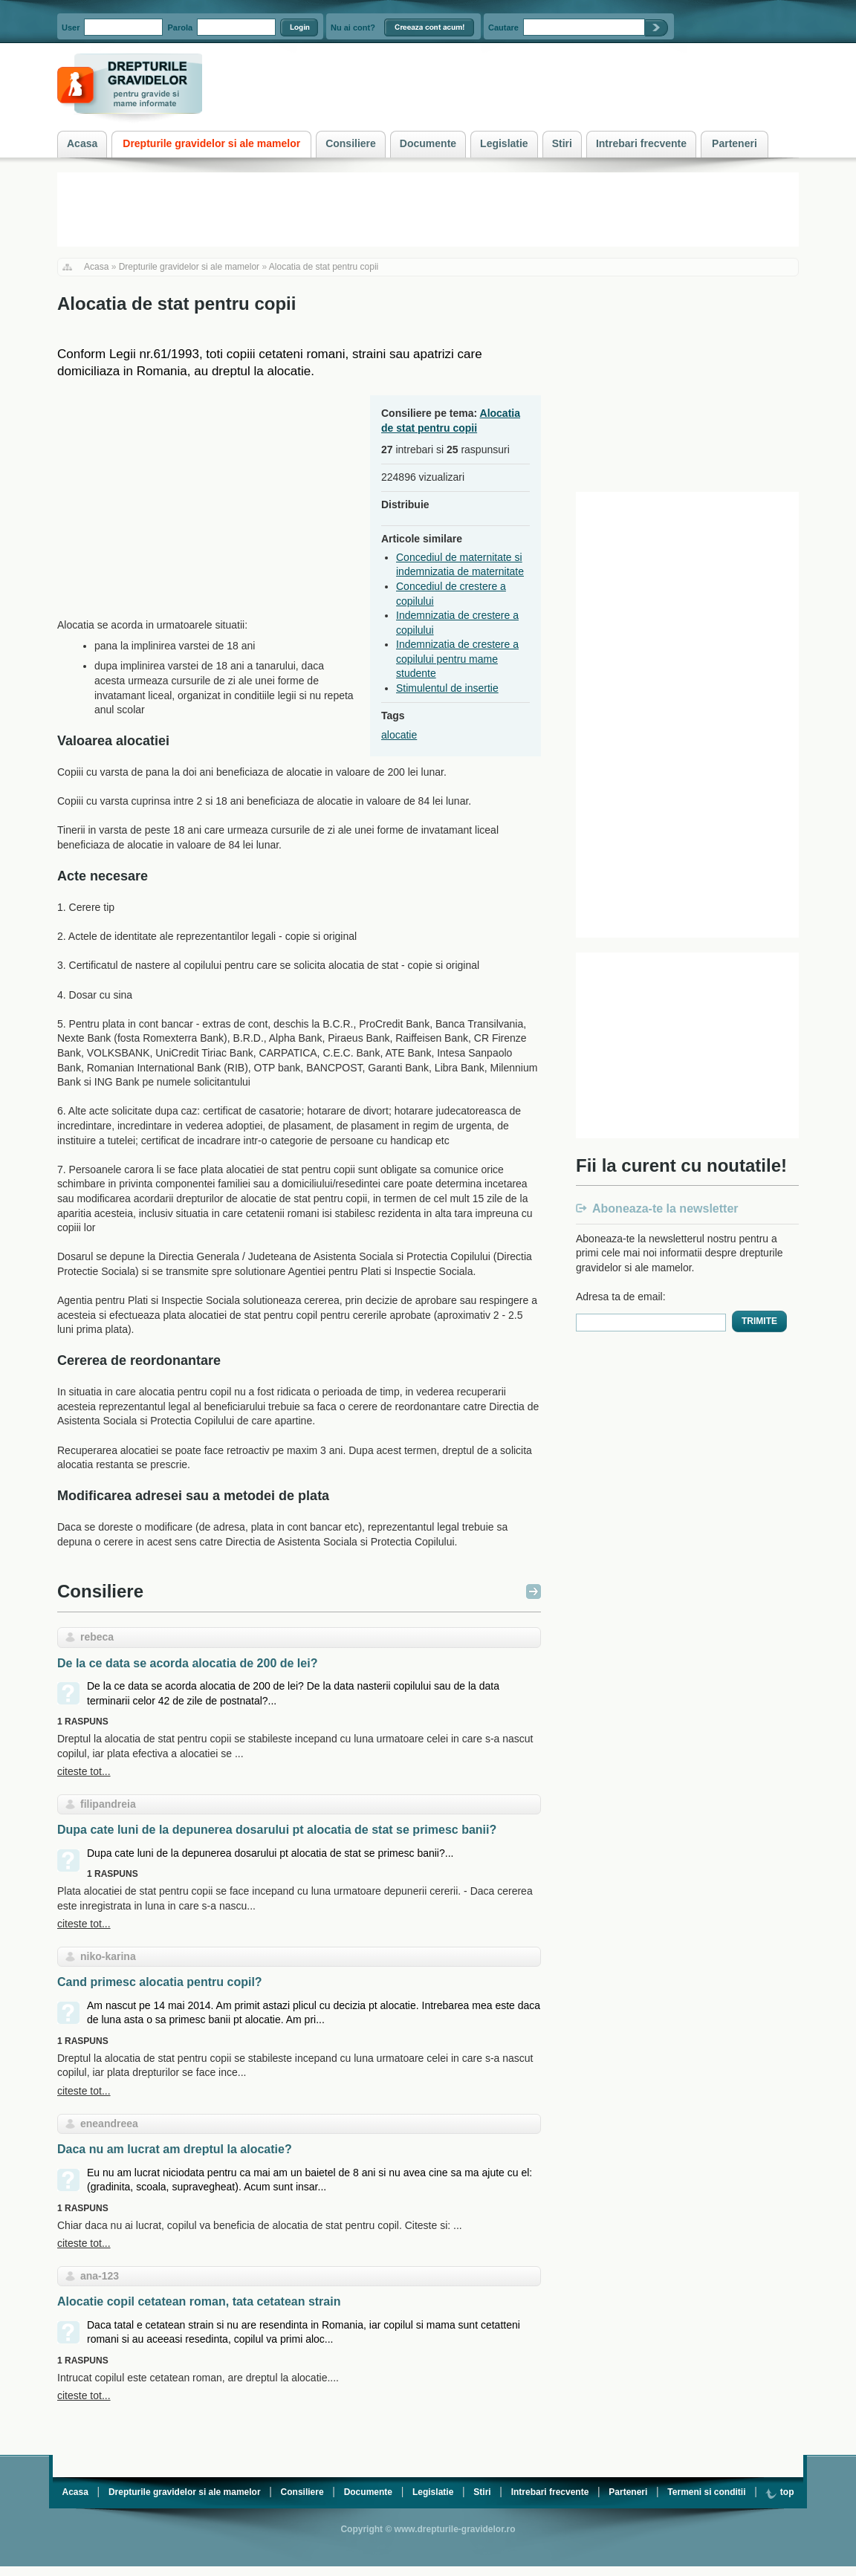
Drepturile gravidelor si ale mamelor (189, 267)
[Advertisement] (182, 499)
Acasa (96, 267)
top (779, 2492)
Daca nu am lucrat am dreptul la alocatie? (174, 2149)
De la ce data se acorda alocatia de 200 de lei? (187, 1663)
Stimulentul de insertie (447, 688)
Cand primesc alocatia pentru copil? (159, 1982)
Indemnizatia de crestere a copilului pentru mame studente (457, 658)
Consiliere (100, 1591)
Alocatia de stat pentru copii (323, 267)
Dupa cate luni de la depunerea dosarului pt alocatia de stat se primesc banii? (276, 1829)
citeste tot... (84, 1771)
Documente (368, 2492)
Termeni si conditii (706, 2492)
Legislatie (432, 2492)
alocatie (399, 735)
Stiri (481, 2492)
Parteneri (628, 2492)
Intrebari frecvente (550, 2492)
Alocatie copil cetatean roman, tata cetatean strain (198, 2301)
